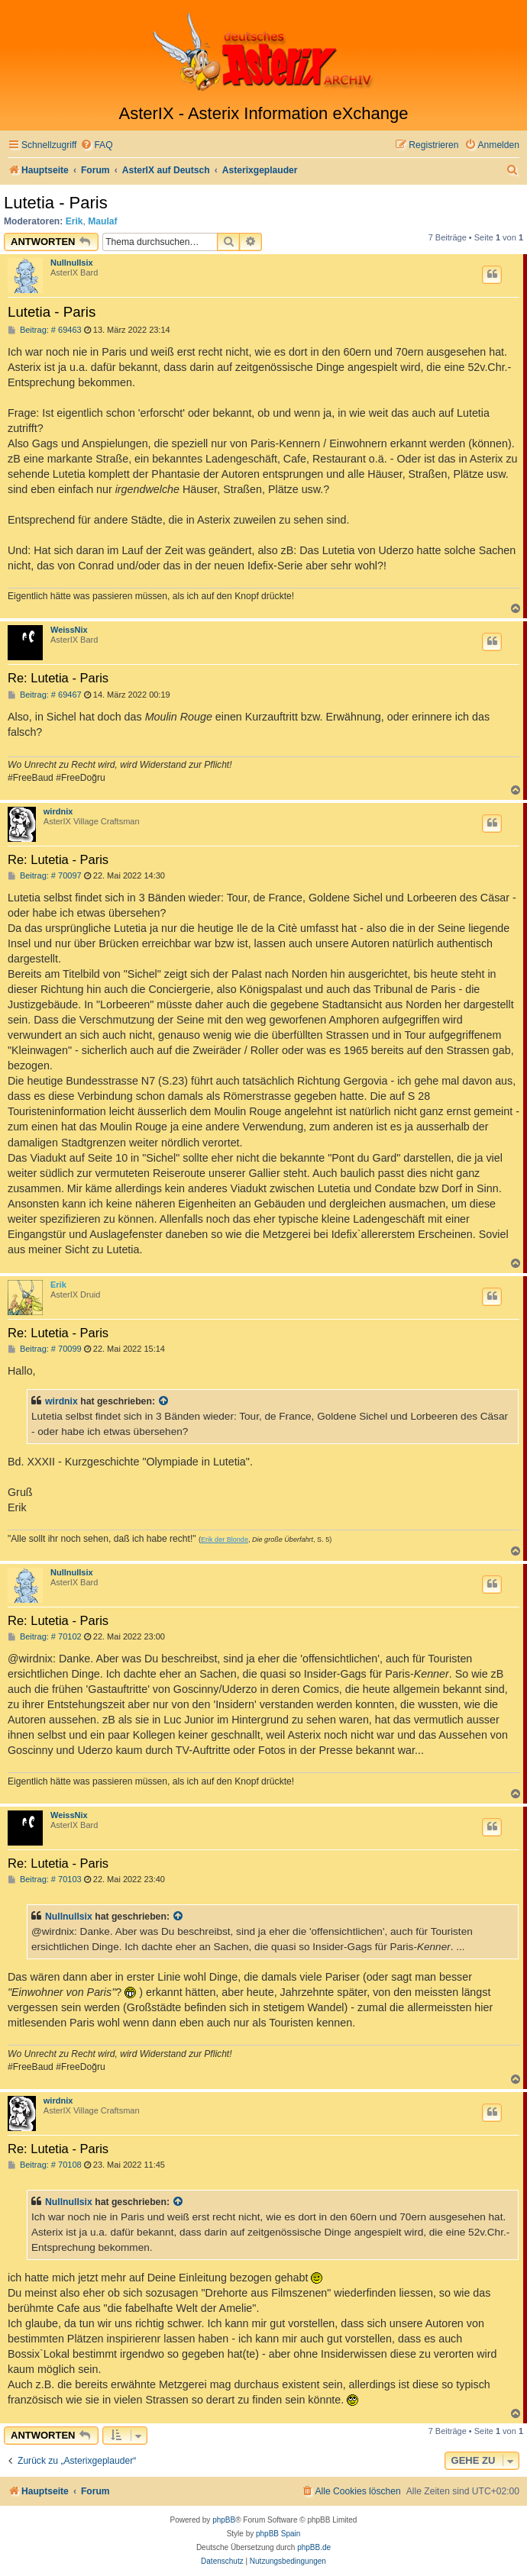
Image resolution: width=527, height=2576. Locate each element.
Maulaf (102, 221)
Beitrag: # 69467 (45, 695)
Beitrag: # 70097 (45, 876)
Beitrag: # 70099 (45, 1349)
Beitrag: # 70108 (45, 2165)
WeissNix (69, 629)
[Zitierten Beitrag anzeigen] (164, 1401)
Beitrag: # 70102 (45, 1637)
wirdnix (58, 811)
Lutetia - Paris (56, 202)
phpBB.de (314, 2547)
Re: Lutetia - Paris (58, 678)
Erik (74, 221)
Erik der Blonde (224, 1539)
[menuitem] (96, 145)
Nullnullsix (71, 262)
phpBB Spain (278, 2533)
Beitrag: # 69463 (45, 330)
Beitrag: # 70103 (45, 1879)
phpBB (223, 2520)
